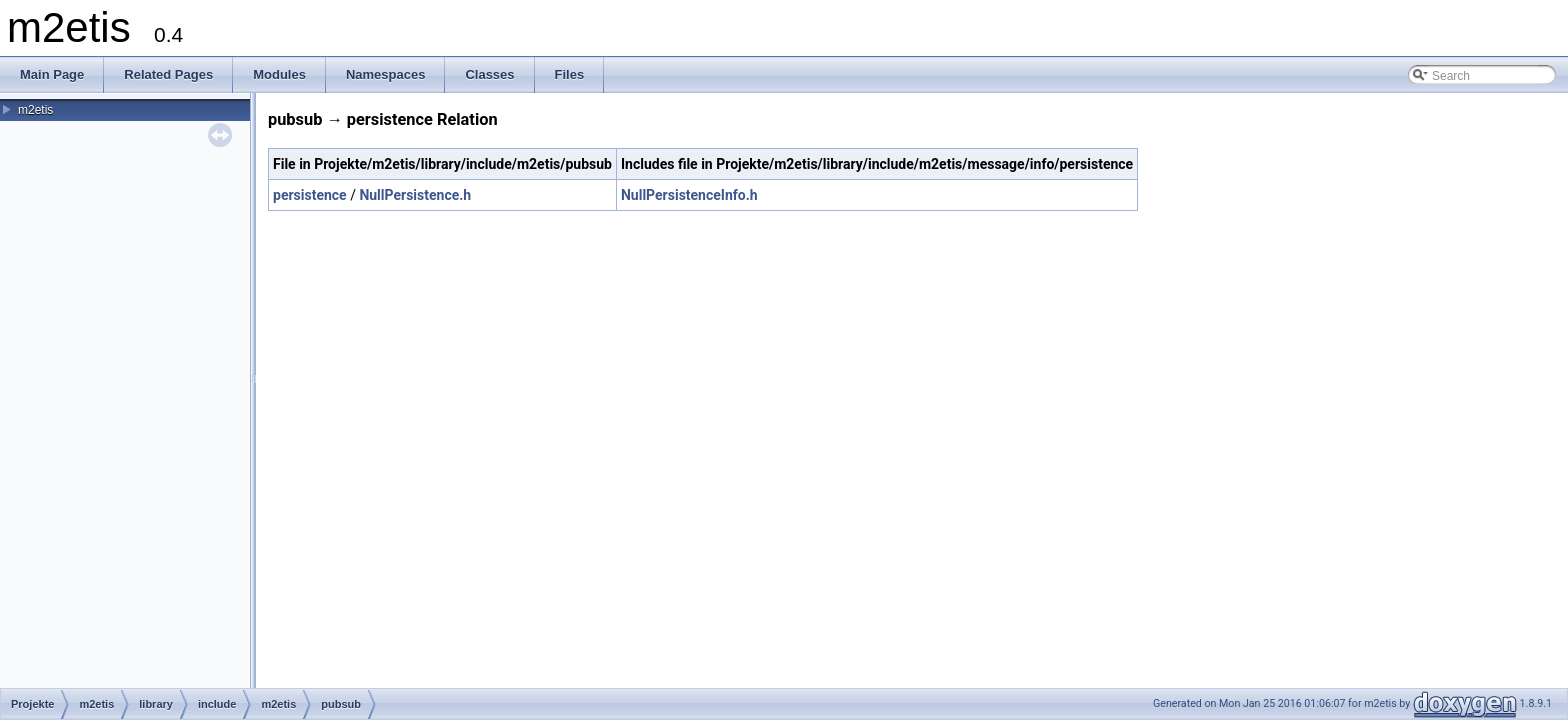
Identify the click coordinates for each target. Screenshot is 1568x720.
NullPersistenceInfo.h (689, 195)
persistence (310, 195)
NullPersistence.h (415, 195)
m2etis (35, 110)
